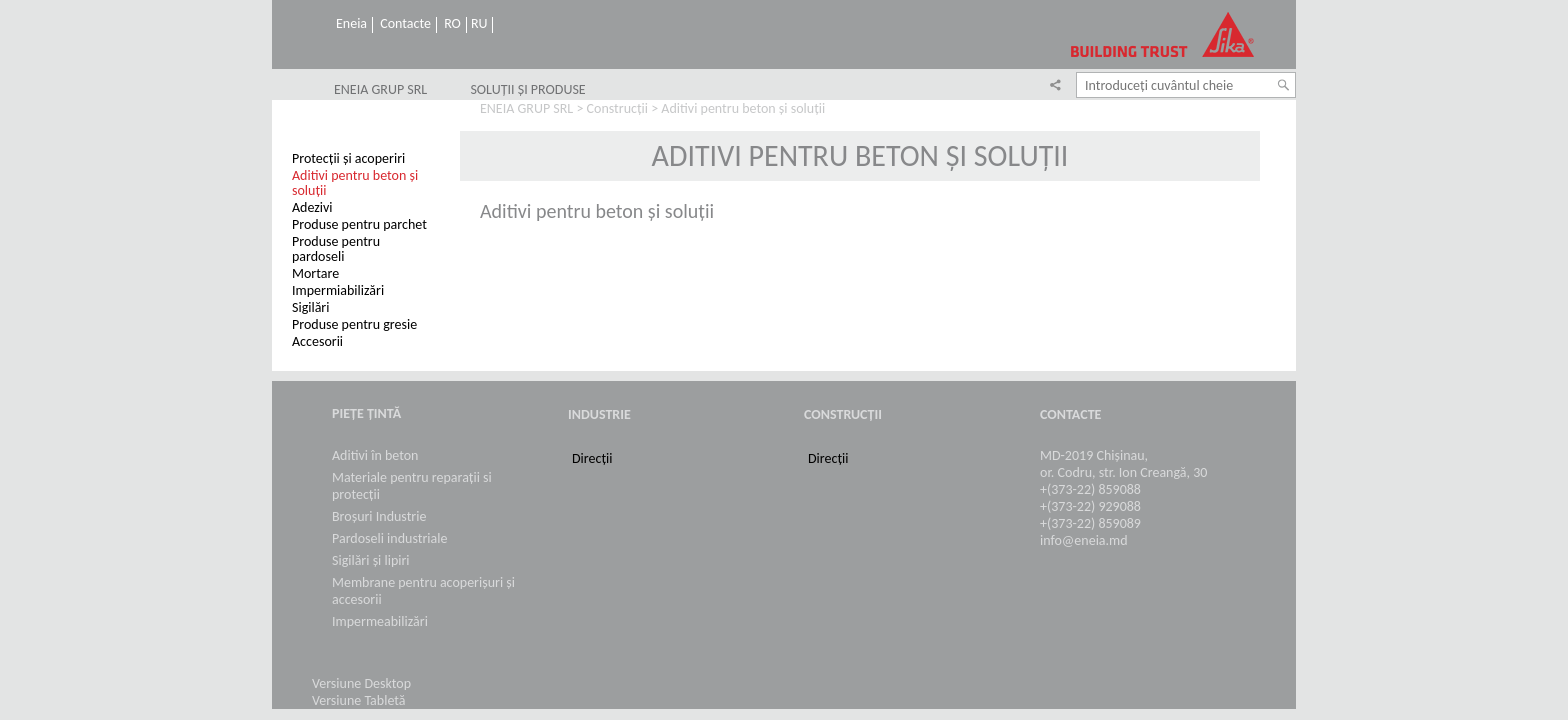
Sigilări (310, 307)
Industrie (599, 414)
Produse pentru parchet (359, 224)
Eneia (351, 24)
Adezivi (312, 207)
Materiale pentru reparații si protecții (412, 486)
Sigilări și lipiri (371, 560)
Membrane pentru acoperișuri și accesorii (423, 591)
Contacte (405, 24)
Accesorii (317, 341)
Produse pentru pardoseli (336, 249)
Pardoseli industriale (389, 538)
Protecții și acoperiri (348, 158)
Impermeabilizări (380, 621)
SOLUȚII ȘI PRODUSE (527, 90)
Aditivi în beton (375, 455)
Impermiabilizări (338, 290)
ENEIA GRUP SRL (380, 90)
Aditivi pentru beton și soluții (355, 183)
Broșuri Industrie (379, 516)
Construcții (617, 108)
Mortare (315, 273)
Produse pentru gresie (354, 324)
